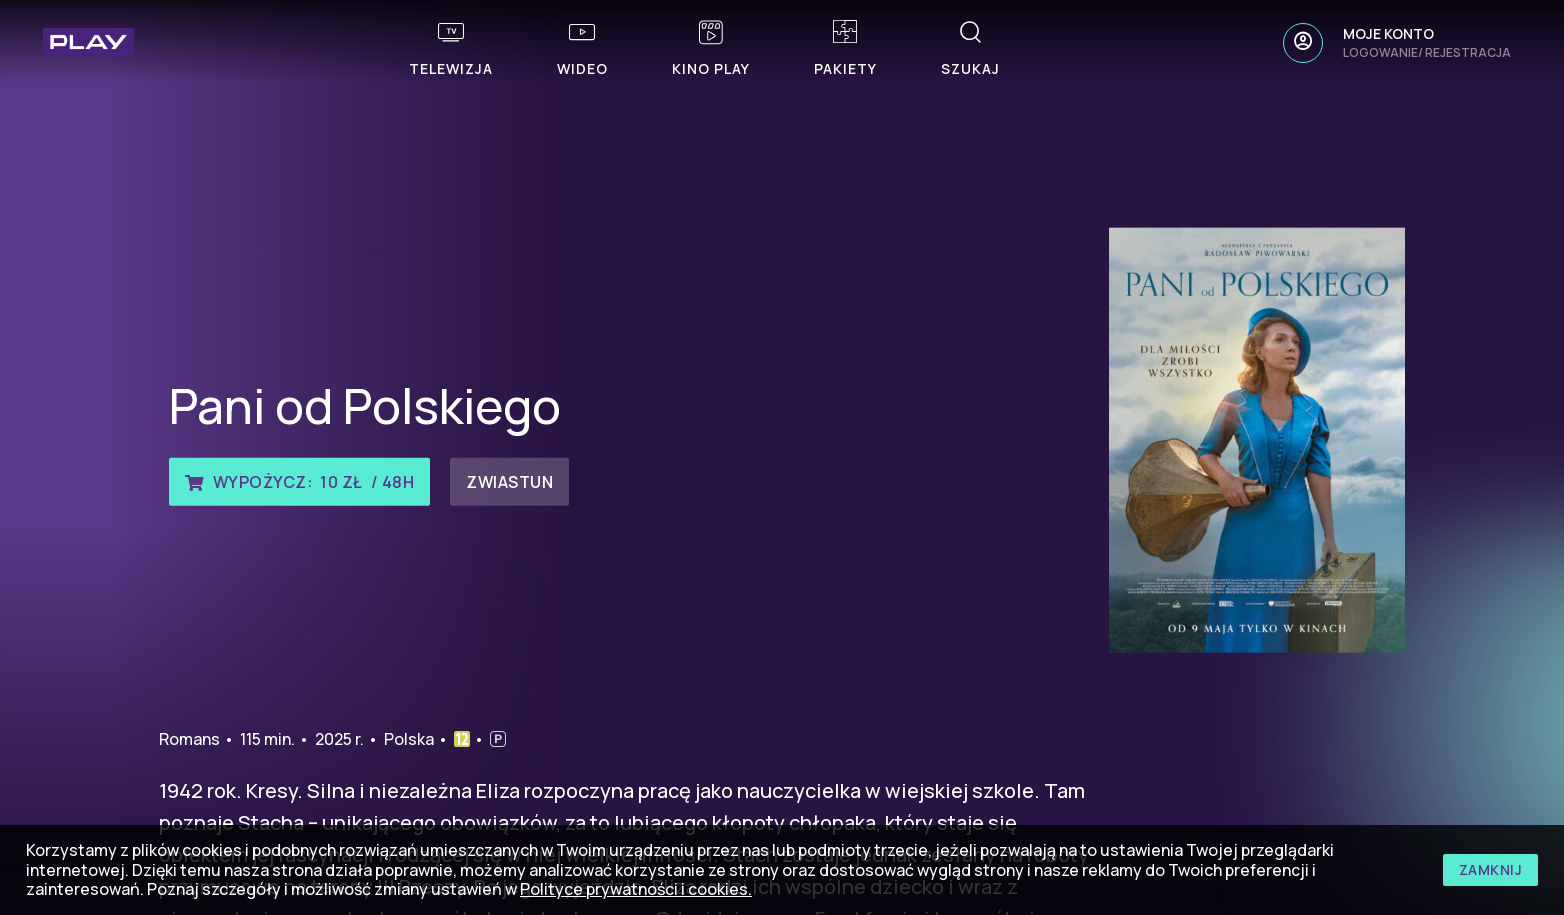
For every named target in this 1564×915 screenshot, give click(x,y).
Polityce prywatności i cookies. (636, 889)
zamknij (1491, 869)
